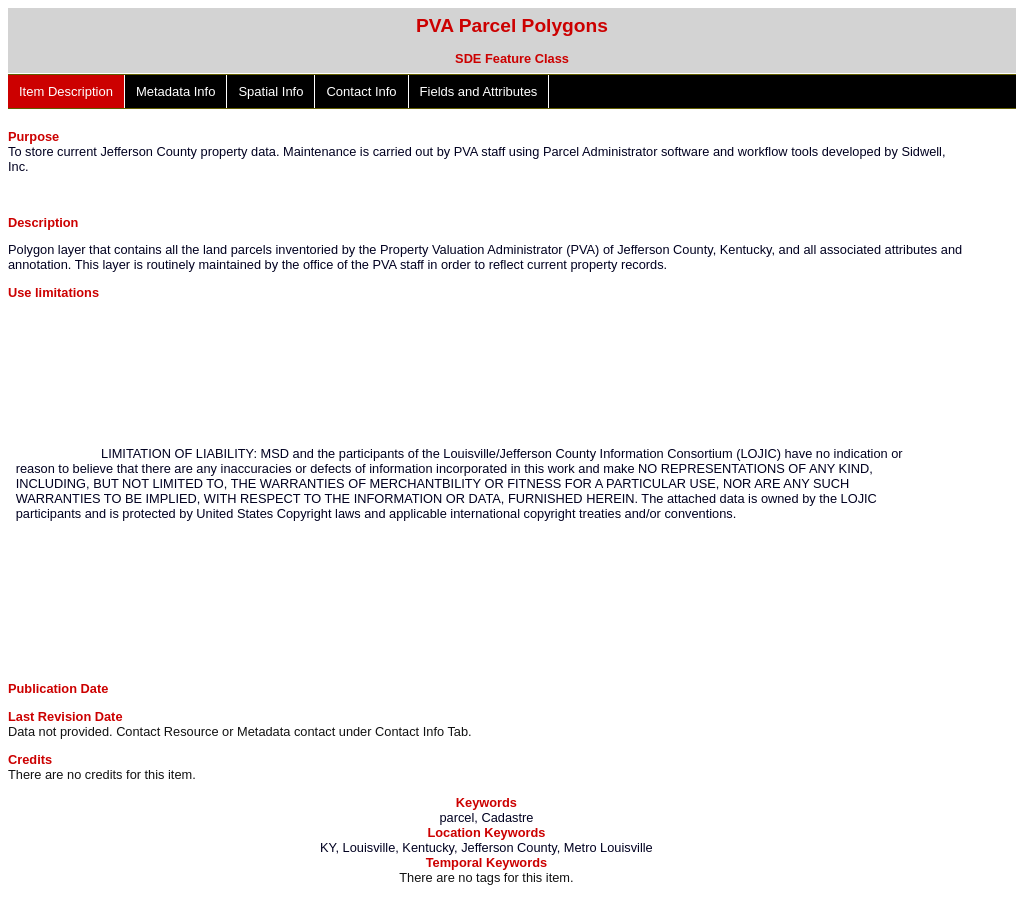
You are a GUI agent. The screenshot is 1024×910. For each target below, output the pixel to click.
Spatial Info (270, 91)
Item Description (66, 91)
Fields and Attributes (479, 91)
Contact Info (361, 91)
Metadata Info (176, 91)
